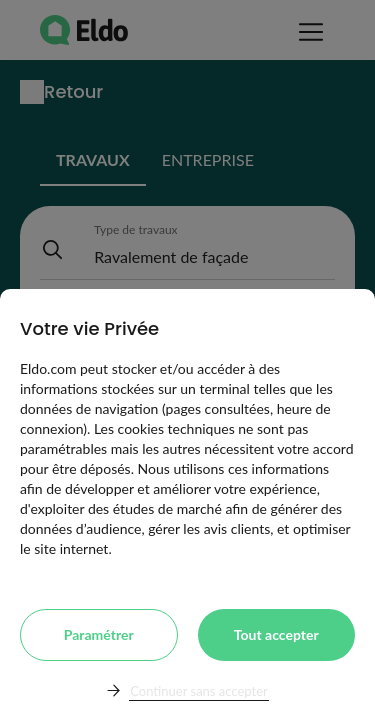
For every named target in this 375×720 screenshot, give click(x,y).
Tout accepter (276, 634)
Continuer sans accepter (198, 691)
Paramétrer (99, 634)
